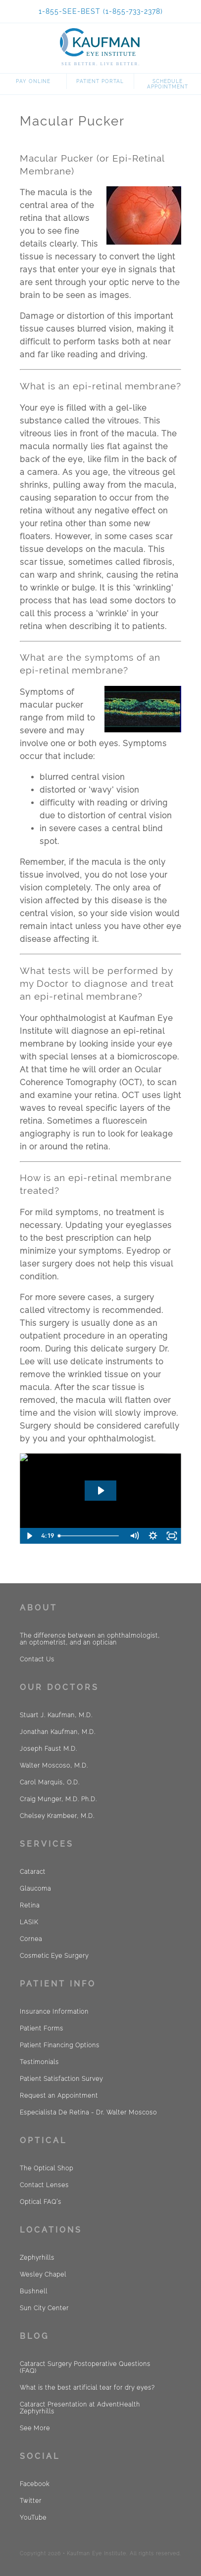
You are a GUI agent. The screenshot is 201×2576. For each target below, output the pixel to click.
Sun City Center (44, 2308)
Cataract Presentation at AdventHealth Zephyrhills (80, 2408)
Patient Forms (41, 2028)
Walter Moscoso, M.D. (54, 1765)
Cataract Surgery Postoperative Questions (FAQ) (85, 2367)
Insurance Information (54, 2011)
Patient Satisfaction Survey (61, 2078)
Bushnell (34, 2291)
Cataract (33, 1871)
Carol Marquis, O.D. (50, 1782)
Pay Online (33, 81)
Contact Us (37, 1659)
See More (35, 2428)
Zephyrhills (37, 2257)
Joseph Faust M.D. (48, 1748)
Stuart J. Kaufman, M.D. (56, 1715)
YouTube (33, 2517)
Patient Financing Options (60, 2045)
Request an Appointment (59, 2095)
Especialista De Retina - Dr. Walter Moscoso (88, 2112)
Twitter (31, 2500)
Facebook (35, 2484)
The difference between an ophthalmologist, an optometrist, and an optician (90, 1639)
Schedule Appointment (167, 84)
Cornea (31, 1939)
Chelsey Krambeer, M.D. (57, 1816)
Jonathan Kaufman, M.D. (58, 1732)
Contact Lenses (44, 2185)
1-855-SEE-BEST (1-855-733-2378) (101, 11)
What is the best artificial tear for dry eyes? (87, 2387)
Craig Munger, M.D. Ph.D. (58, 1799)
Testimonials (39, 2062)
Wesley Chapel (43, 2274)
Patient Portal (100, 81)
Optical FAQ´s (40, 2201)
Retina (30, 1905)
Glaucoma (35, 1888)
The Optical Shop (46, 2168)
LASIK (29, 1922)
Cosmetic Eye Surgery (54, 1955)
